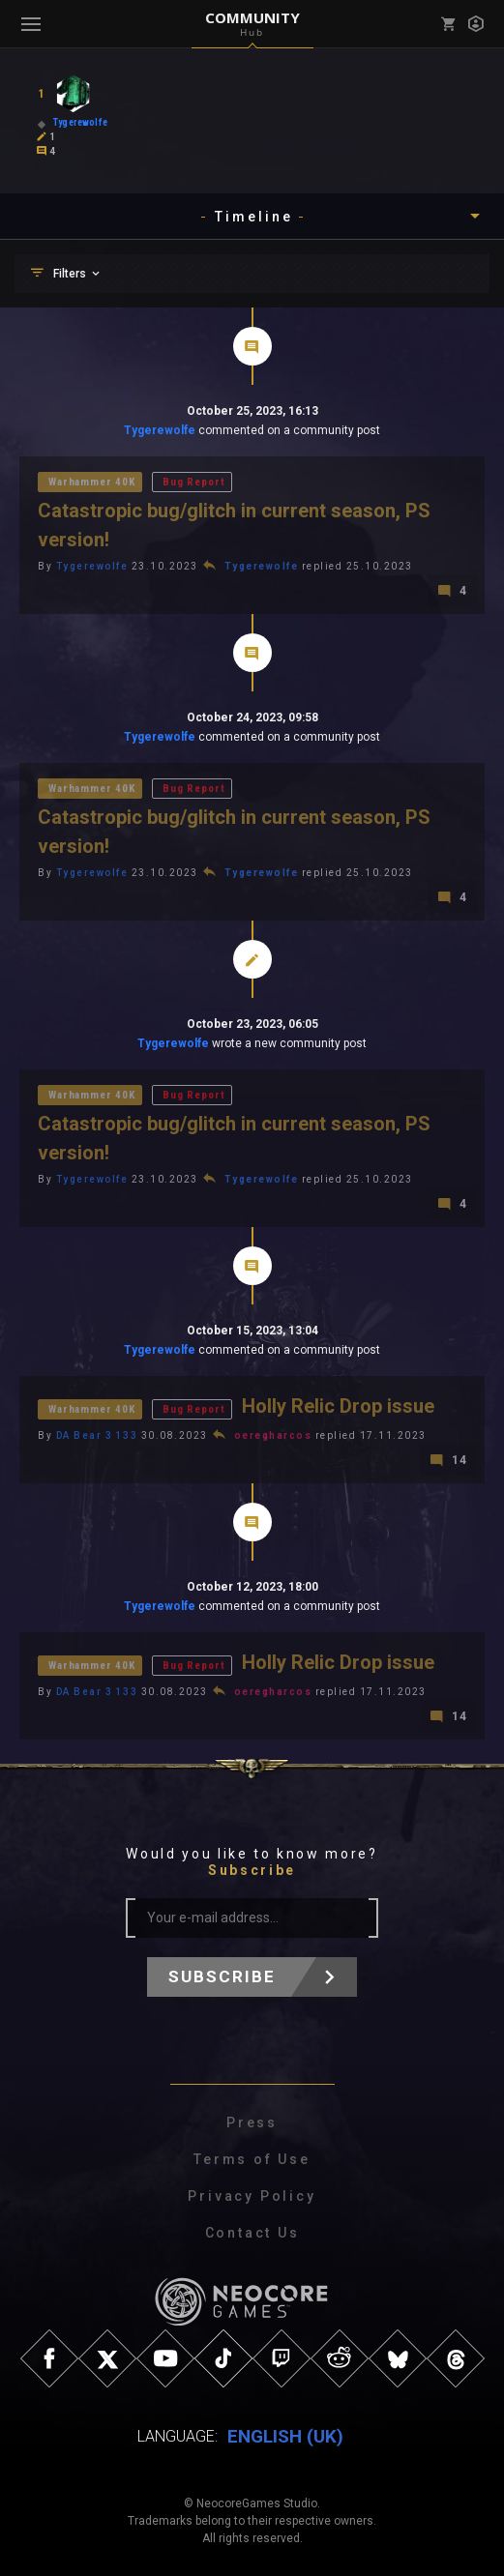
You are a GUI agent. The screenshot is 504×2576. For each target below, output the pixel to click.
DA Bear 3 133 (97, 1435)
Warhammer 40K (91, 482)
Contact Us (252, 2232)
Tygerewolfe (159, 430)
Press (252, 2122)
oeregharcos (273, 1435)
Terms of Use (252, 2159)
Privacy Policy (251, 2196)
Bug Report (193, 482)
